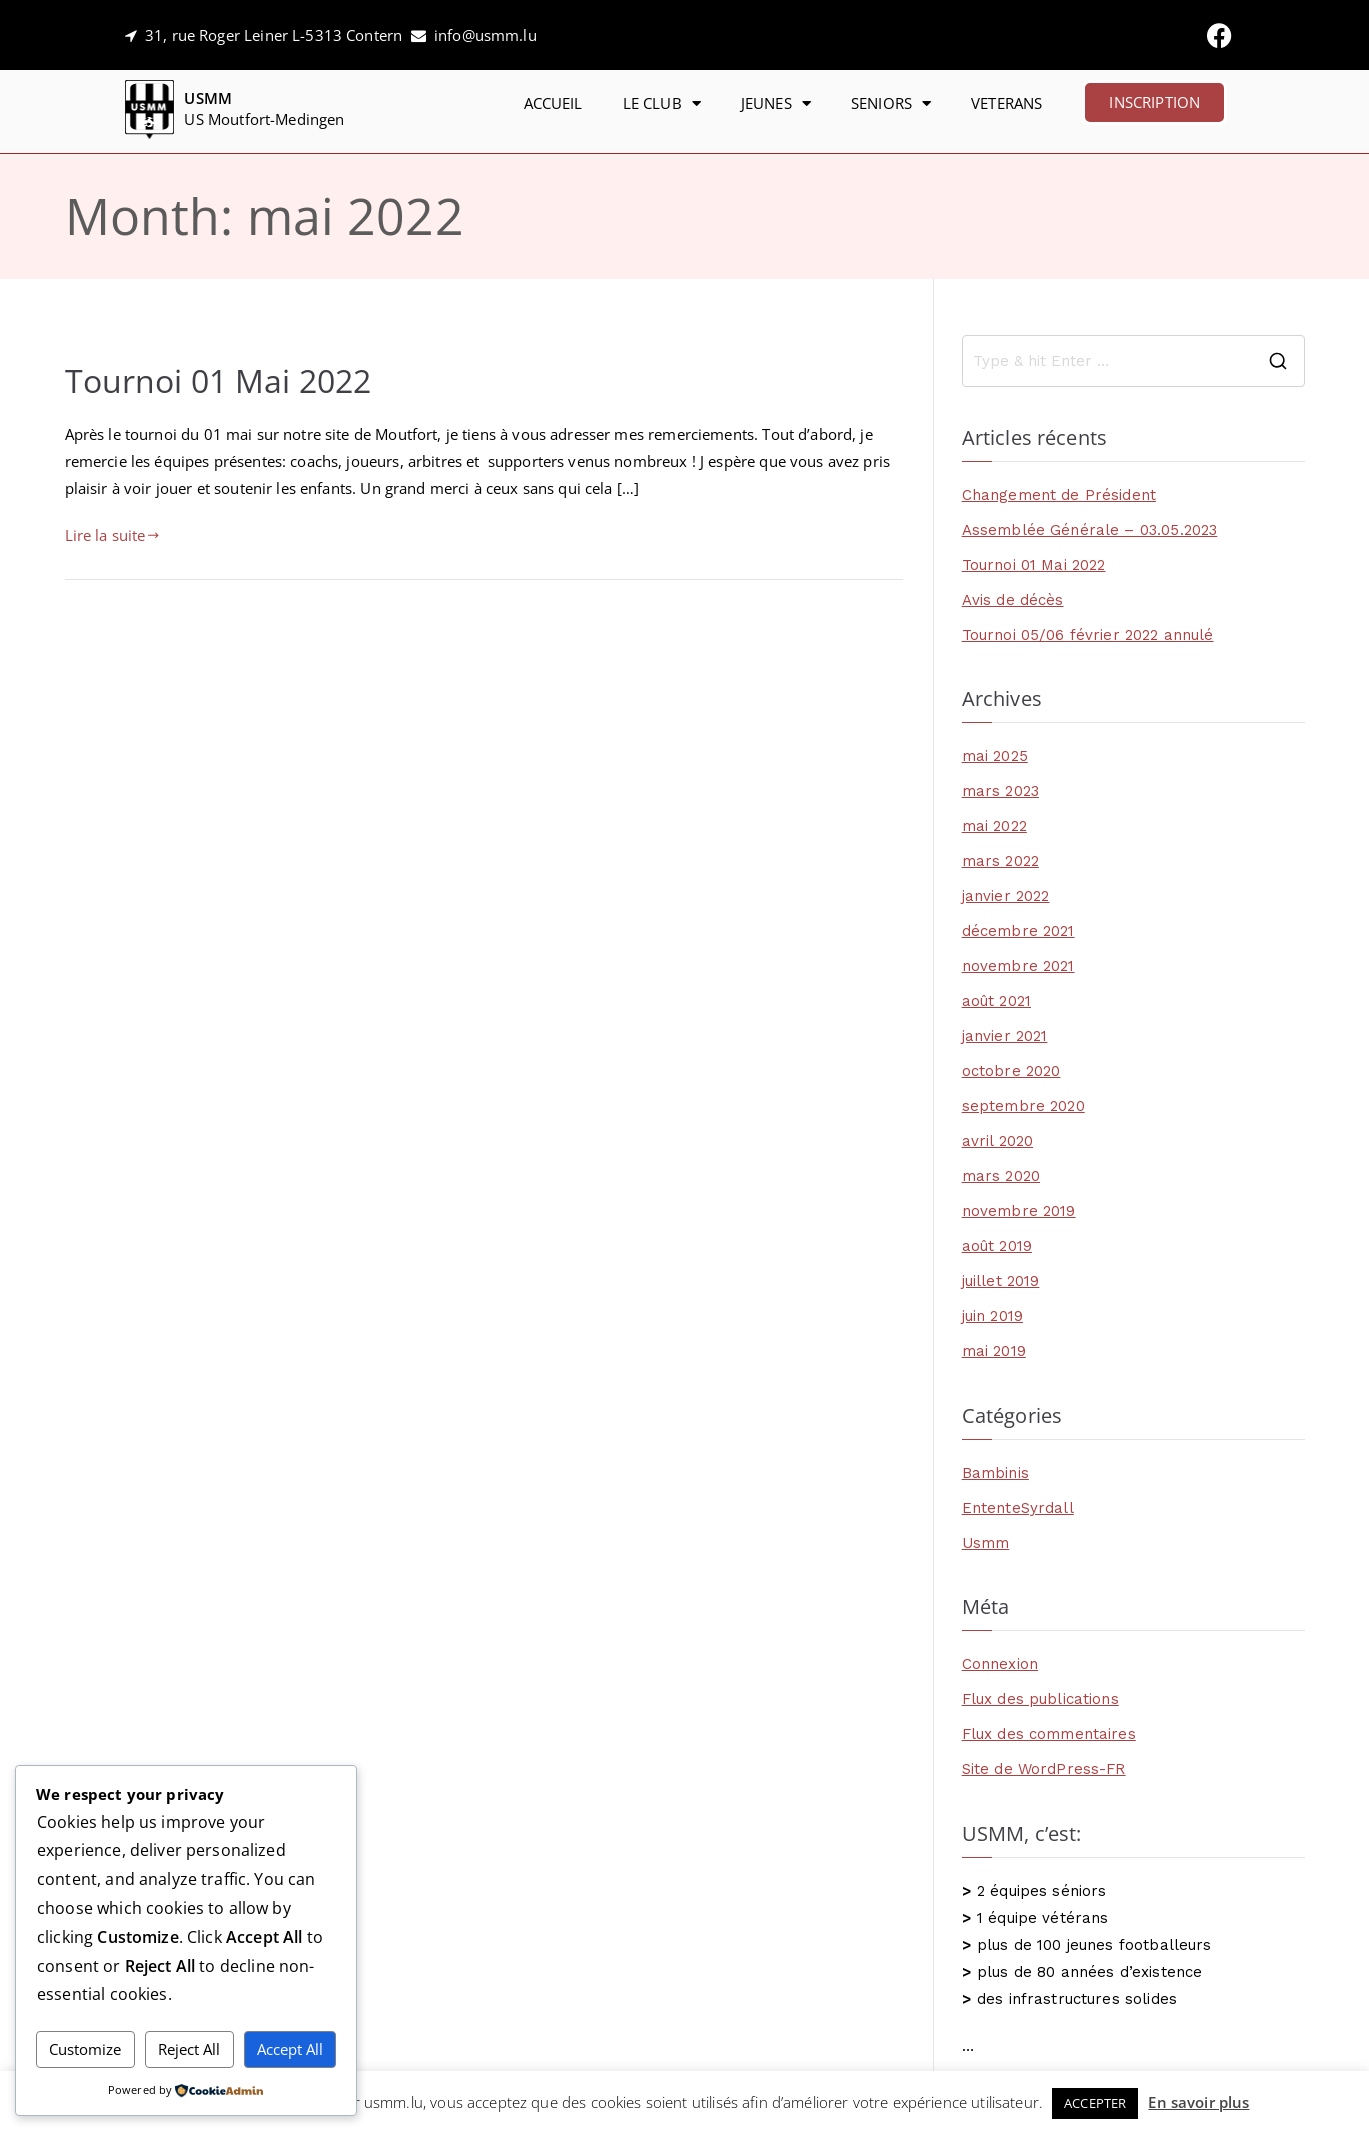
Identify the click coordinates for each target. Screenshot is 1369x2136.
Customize (85, 2049)
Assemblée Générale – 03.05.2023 (1090, 530)
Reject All (189, 2049)
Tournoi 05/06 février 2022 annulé (1088, 635)
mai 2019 (994, 1351)
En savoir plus (1198, 2102)
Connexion (1000, 1664)
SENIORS (891, 103)
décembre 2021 (1018, 931)
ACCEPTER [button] (1095, 2103)
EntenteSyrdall (1018, 1508)
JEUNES (776, 103)
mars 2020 (1001, 1176)
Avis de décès (1013, 600)
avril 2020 (998, 1141)
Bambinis (995, 1473)
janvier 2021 (1005, 1036)
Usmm (986, 1543)
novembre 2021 (1018, 966)
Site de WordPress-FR (1044, 1769)
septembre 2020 (1023, 1106)
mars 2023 (1000, 791)
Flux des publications (1040, 1699)
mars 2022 (1000, 861)
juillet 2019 (1001, 1281)
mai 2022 (994, 826)
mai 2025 (995, 756)
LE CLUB (662, 103)
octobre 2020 (1011, 1071)
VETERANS (1006, 103)
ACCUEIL (553, 103)
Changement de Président (1059, 495)
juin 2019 (992, 1316)
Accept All (290, 2049)
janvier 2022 (1006, 896)
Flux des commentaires (1049, 1734)
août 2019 (997, 1246)
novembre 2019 (1019, 1211)
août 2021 (996, 1001)
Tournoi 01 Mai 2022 (218, 380)
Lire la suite (112, 535)
